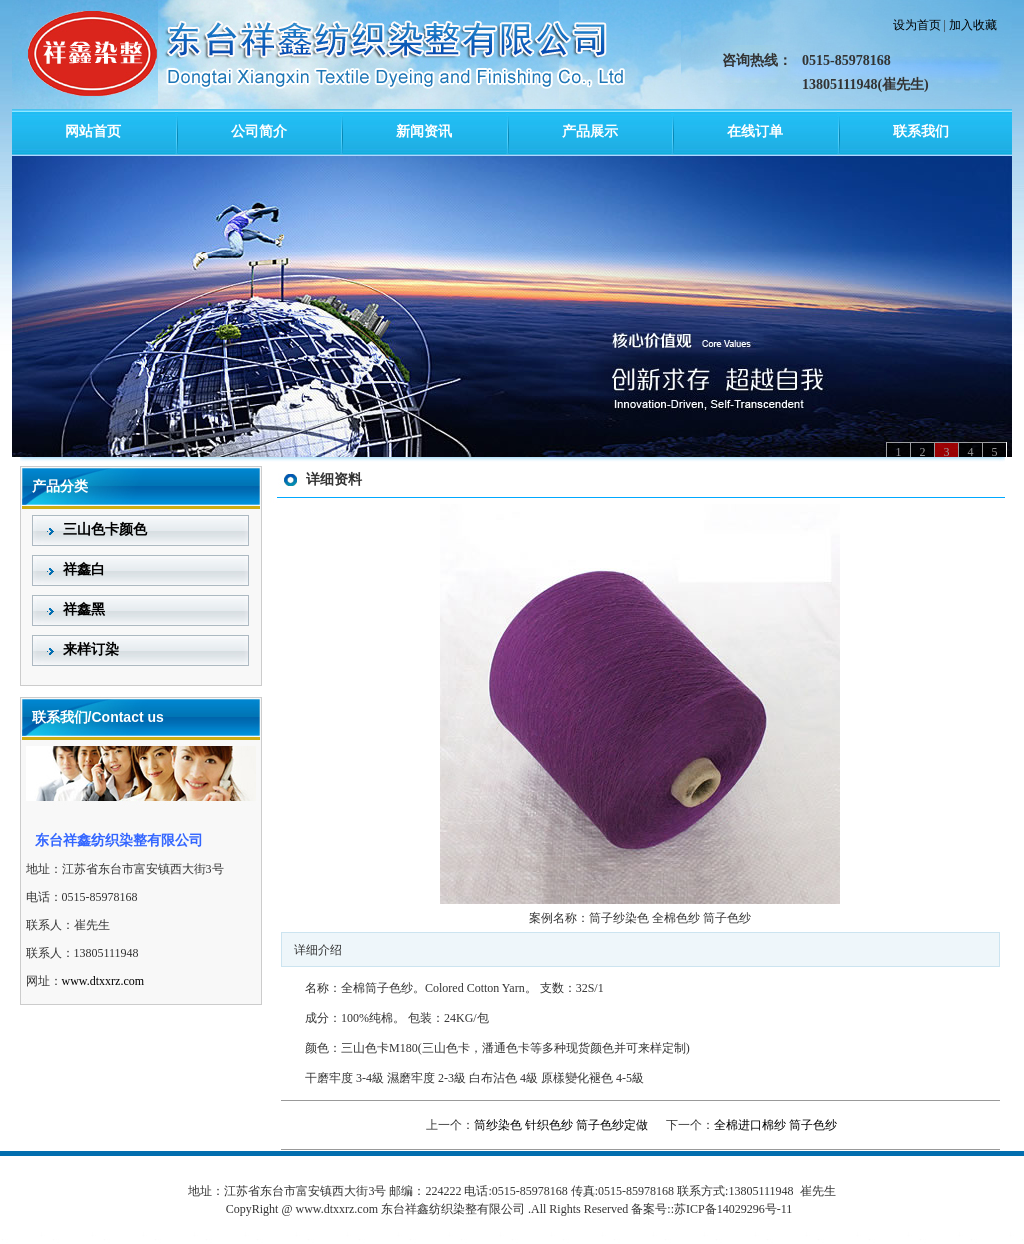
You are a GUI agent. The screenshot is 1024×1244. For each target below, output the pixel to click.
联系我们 (921, 131)
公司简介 (259, 131)
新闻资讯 (424, 131)
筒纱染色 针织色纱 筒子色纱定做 (561, 1125)
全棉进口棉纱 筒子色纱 (775, 1125)
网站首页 (93, 131)
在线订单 (755, 131)
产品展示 (590, 131)
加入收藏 (973, 25)
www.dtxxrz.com (103, 981)
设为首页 (917, 25)
